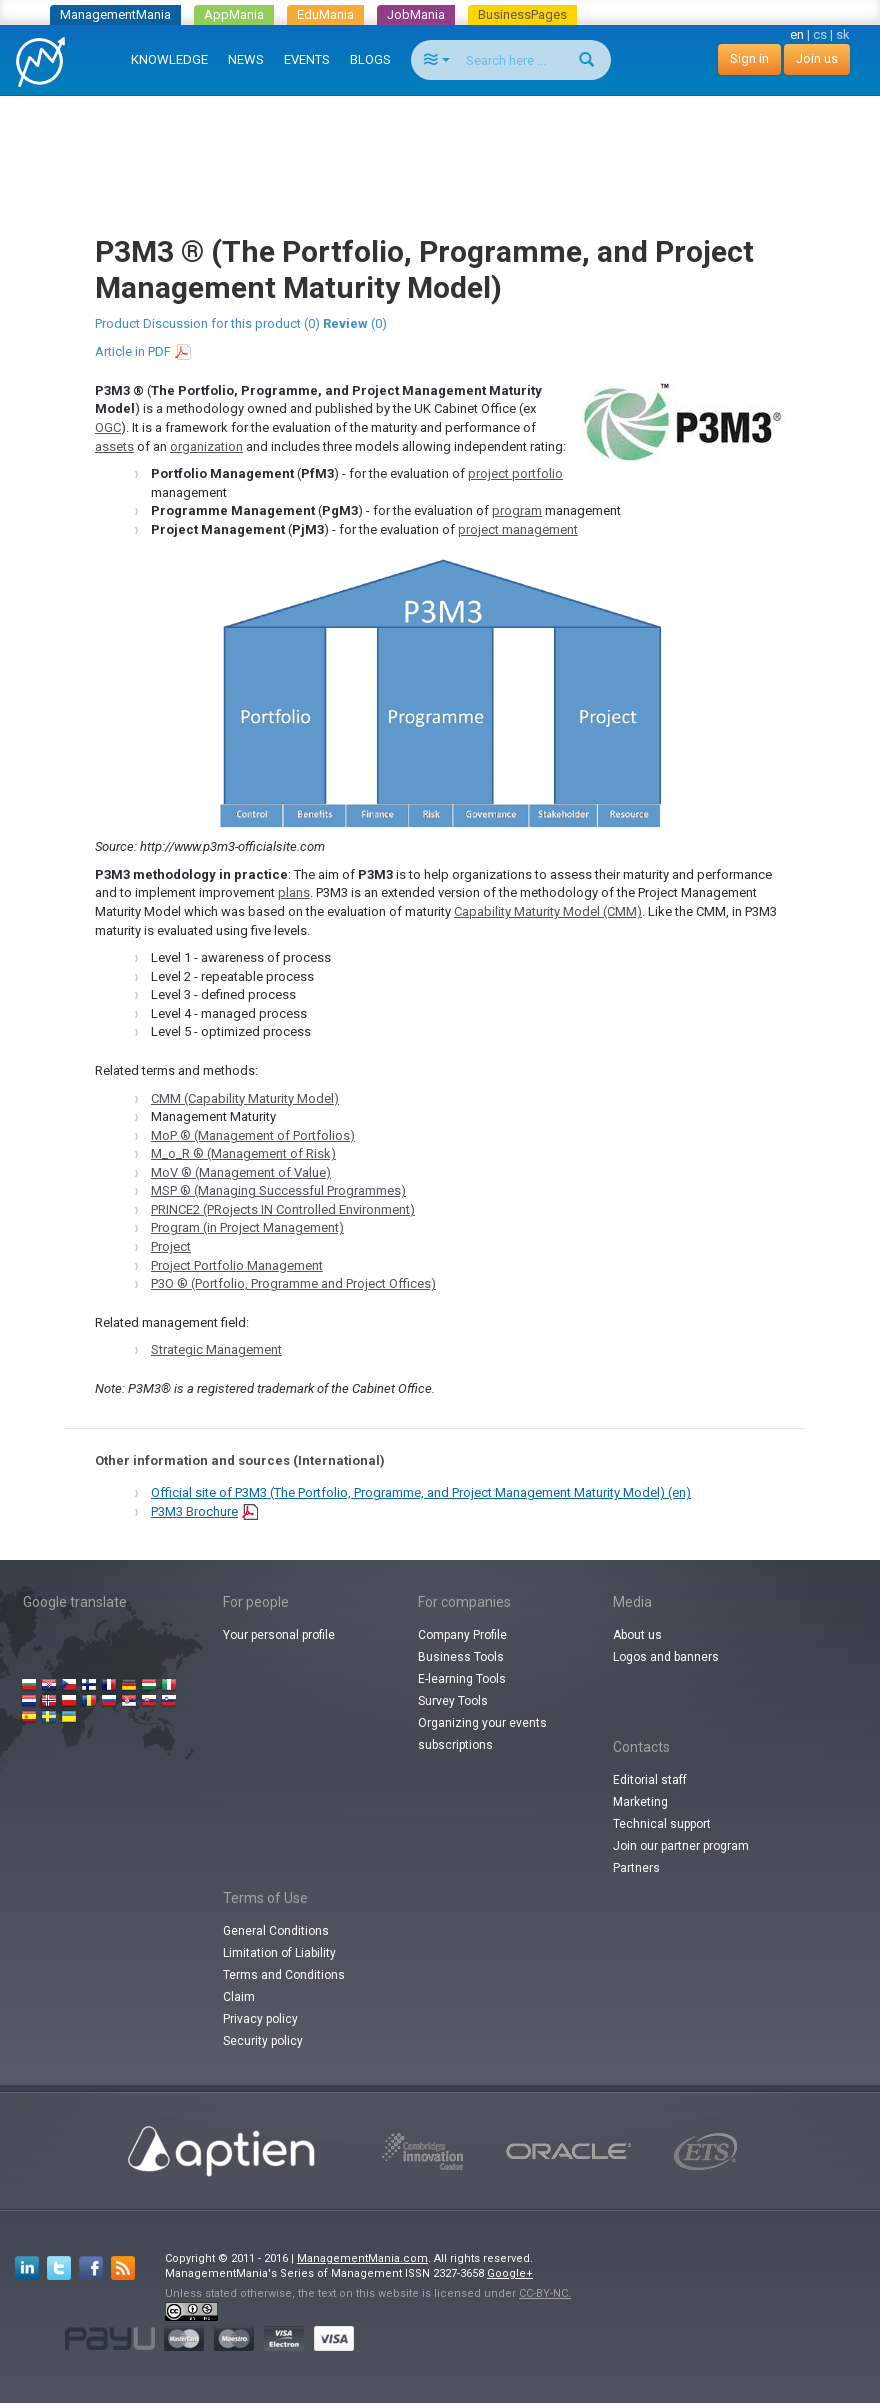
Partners (636, 1868)
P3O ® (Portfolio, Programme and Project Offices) (293, 1283)
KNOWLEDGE (169, 59)
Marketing (640, 1802)
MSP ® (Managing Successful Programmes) (278, 1190)
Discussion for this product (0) (231, 323)
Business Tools (461, 1657)
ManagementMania (115, 14)
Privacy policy (260, 2019)
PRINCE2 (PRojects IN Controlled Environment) (283, 1209)
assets (114, 446)
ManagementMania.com (362, 2258)
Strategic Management (216, 1349)
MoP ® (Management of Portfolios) (253, 1135)
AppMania (234, 14)
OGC (108, 427)
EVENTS (307, 59)
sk (843, 34)
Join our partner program (681, 1846)
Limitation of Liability (279, 1953)
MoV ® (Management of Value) (241, 1172)
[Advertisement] (444, 146)
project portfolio (515, 473)
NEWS (246, 59)
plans (294, 892)
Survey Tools (453, 1701)
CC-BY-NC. (545, 2293)
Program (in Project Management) (247, 1227)
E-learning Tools (462, 1679)
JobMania (416, 14)
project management (518, 529)
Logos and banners (666, 1657)
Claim (239, 1997)
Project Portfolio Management (237, 1265)
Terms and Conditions (284, 1975)
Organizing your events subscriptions (482, 1734)
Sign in (749, 58)
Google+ (510, 2273)
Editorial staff (650, 1780)
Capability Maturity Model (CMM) (548, 911)
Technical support (662, 1824)
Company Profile (462, 1635)
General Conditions (276, 1931)
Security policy (263, 2041)
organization (206, 446)
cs (820, 34)
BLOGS (370, 59)
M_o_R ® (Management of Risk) (243, 1153)
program (517, 510)
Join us (817, 58)
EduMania (325, 14)
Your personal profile (279, 1635)
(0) (355, 323)
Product (117, 323)
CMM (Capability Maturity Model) (245, 1098)
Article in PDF (133, 351)
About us (637, 1635)
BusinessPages (522, 14)
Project (171, 1246)
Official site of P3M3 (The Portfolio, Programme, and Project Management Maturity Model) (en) (421, 1492)
